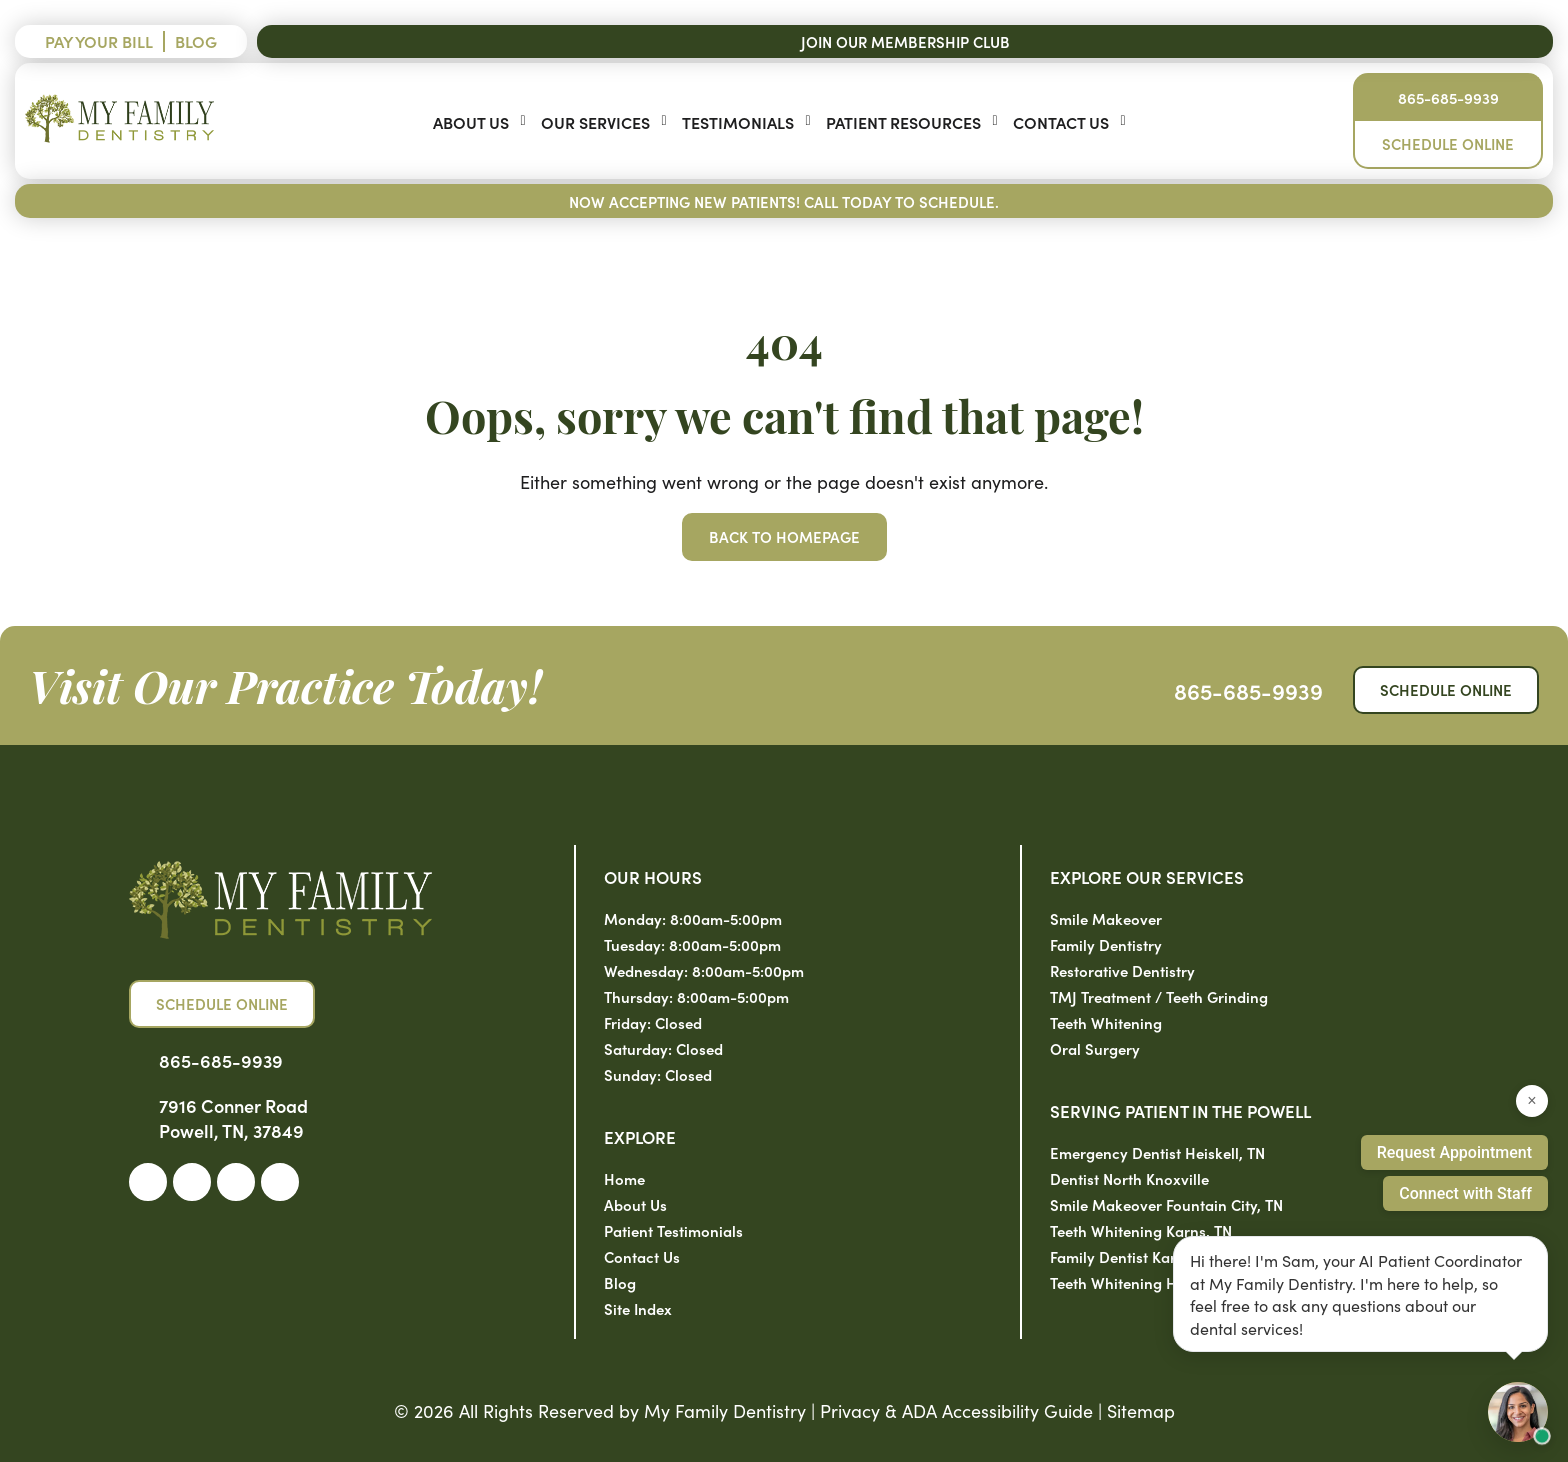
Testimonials (738, 122)
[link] (148, 1182)
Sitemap (1141, 1410)
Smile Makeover (1106, 918)
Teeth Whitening (1106, 1022)
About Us (471, 122)
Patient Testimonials (673, 1230)
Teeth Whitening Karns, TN (1141, 1230)
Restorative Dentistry (1122, 970)
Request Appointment (1454, 1152)
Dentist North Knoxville (1129, 1178)
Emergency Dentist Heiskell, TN (1157, 1152)
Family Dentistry (1106, 944)
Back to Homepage (784, 536)
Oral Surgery (1095, 1048)
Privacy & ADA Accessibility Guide (956, 1410)
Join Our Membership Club (905, 41)
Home (624, 1178)
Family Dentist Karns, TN (1134, 1256)
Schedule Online (1448, 143)
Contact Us (1061, 122)
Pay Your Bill (99, 41)
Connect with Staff (1465, 1193)
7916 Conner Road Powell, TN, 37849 (233, 1118)
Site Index (638, 1308)
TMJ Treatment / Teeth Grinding (1159, 996)
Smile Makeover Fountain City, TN (1166, 1204)
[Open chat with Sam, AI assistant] (1518, 1412)
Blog (196, 41)
